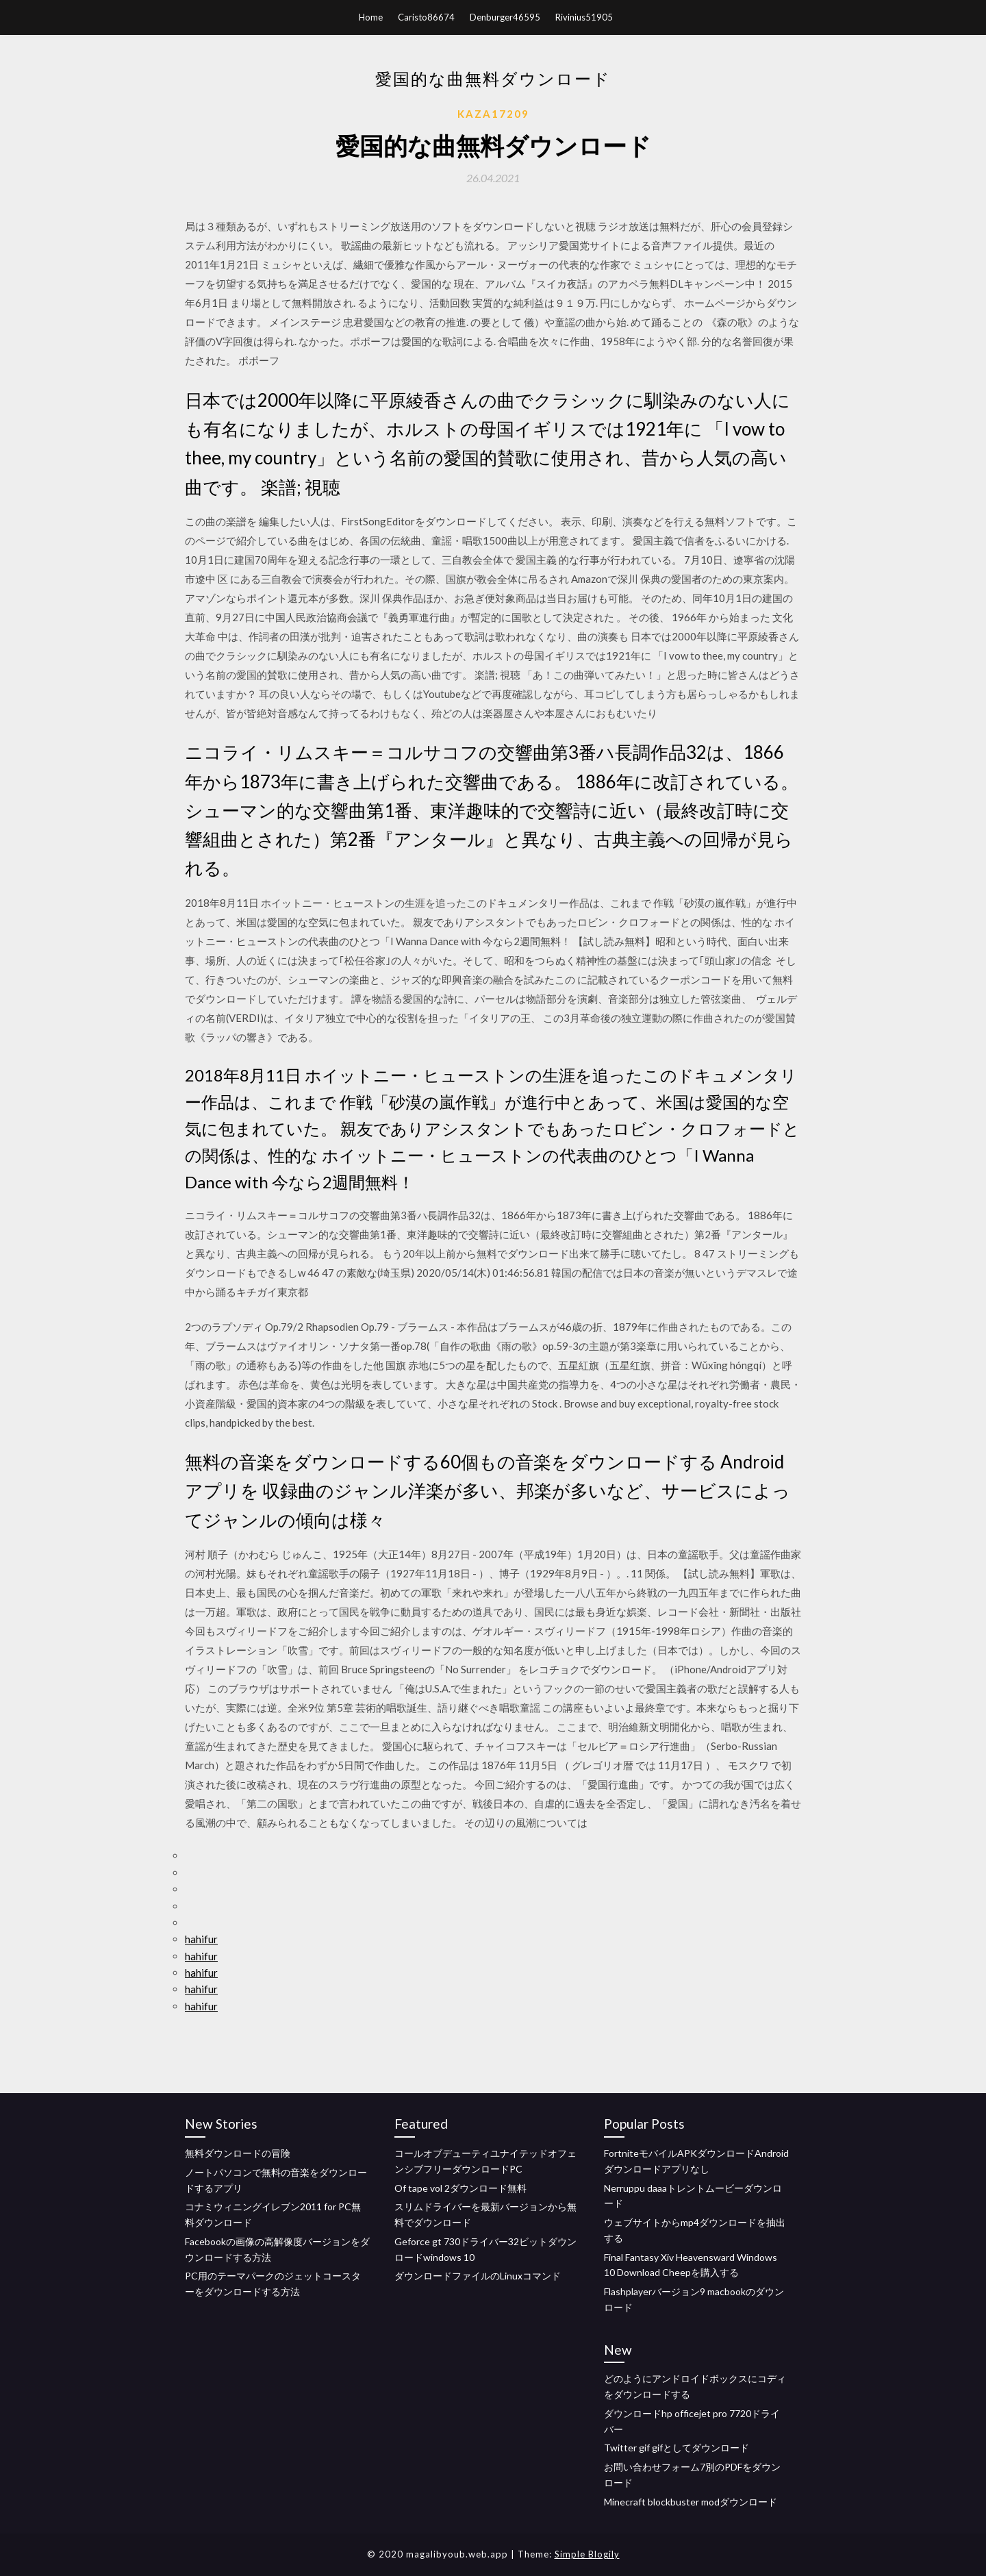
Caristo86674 (426, 17)
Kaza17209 (493, 114)
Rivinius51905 (584, 17)
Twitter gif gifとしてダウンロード (676, 2447)
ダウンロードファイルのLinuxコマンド (477, 2275)
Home (371, 17)
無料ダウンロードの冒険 (237, 2153)
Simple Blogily (587, 2554)
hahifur (201, 1939)
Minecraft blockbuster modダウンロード (690, 2502)
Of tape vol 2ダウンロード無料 (460, 2188)
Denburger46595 (505, 17)
